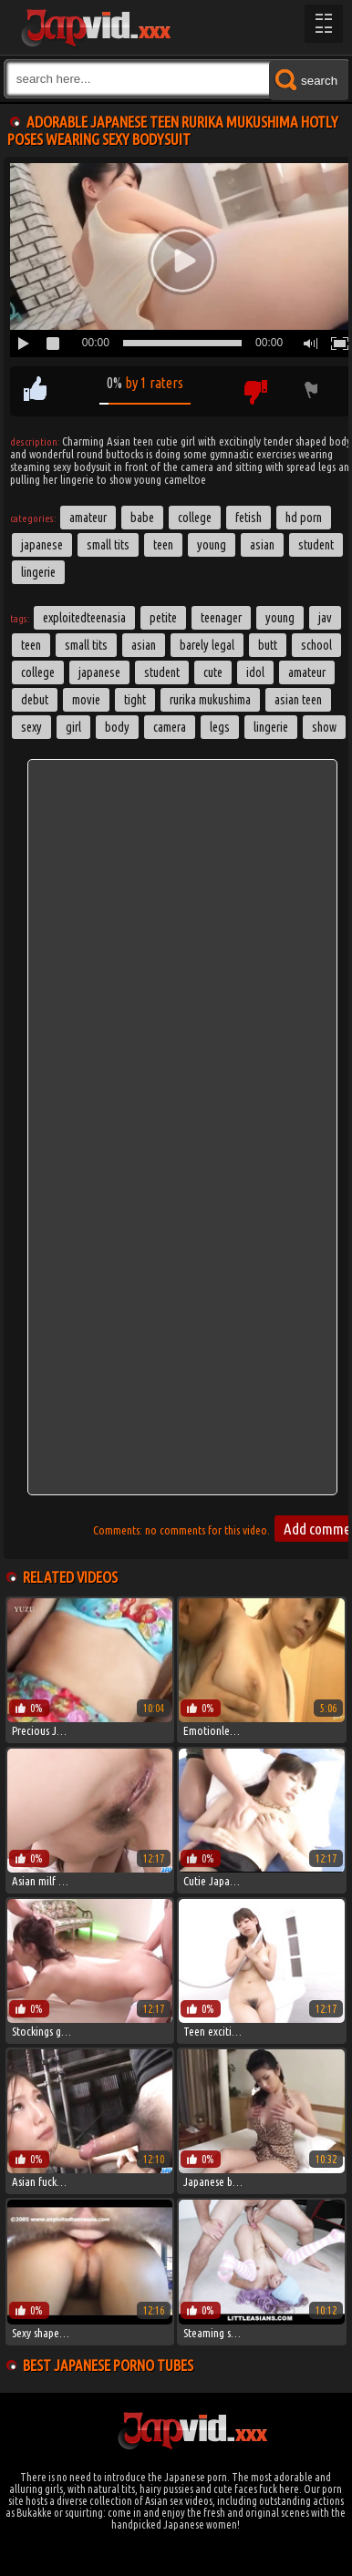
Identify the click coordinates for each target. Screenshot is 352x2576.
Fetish (248, 517)
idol (255, 672)
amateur (307, 672)
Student (316, 545)
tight (135, 700)
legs (220, 727)
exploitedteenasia (84, 618)
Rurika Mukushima (210, 700)
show (324, 727)
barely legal (207, 645)
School (316, 645)
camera (169, 727)
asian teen (298, 700)
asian (143, 645)
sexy (31, 727)
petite (163, 618)
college (38, 672)
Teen (163, 545)
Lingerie (38, 572)
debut (34, 700)
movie (86, 700)
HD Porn (303, 517)
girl (73, 727)
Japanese (42, 545)
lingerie (271, 727)
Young (211, 545)
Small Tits (108, 545)
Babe (142, 517)
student (162, 672)
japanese (99, 672)
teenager (221, 618)
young (280, 618)
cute (213, 672)
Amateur (88, 517)
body (117, 727)
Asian (262, 545)
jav (325, 618)
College (195, 517)
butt (267, 645)
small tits (86, 645)
